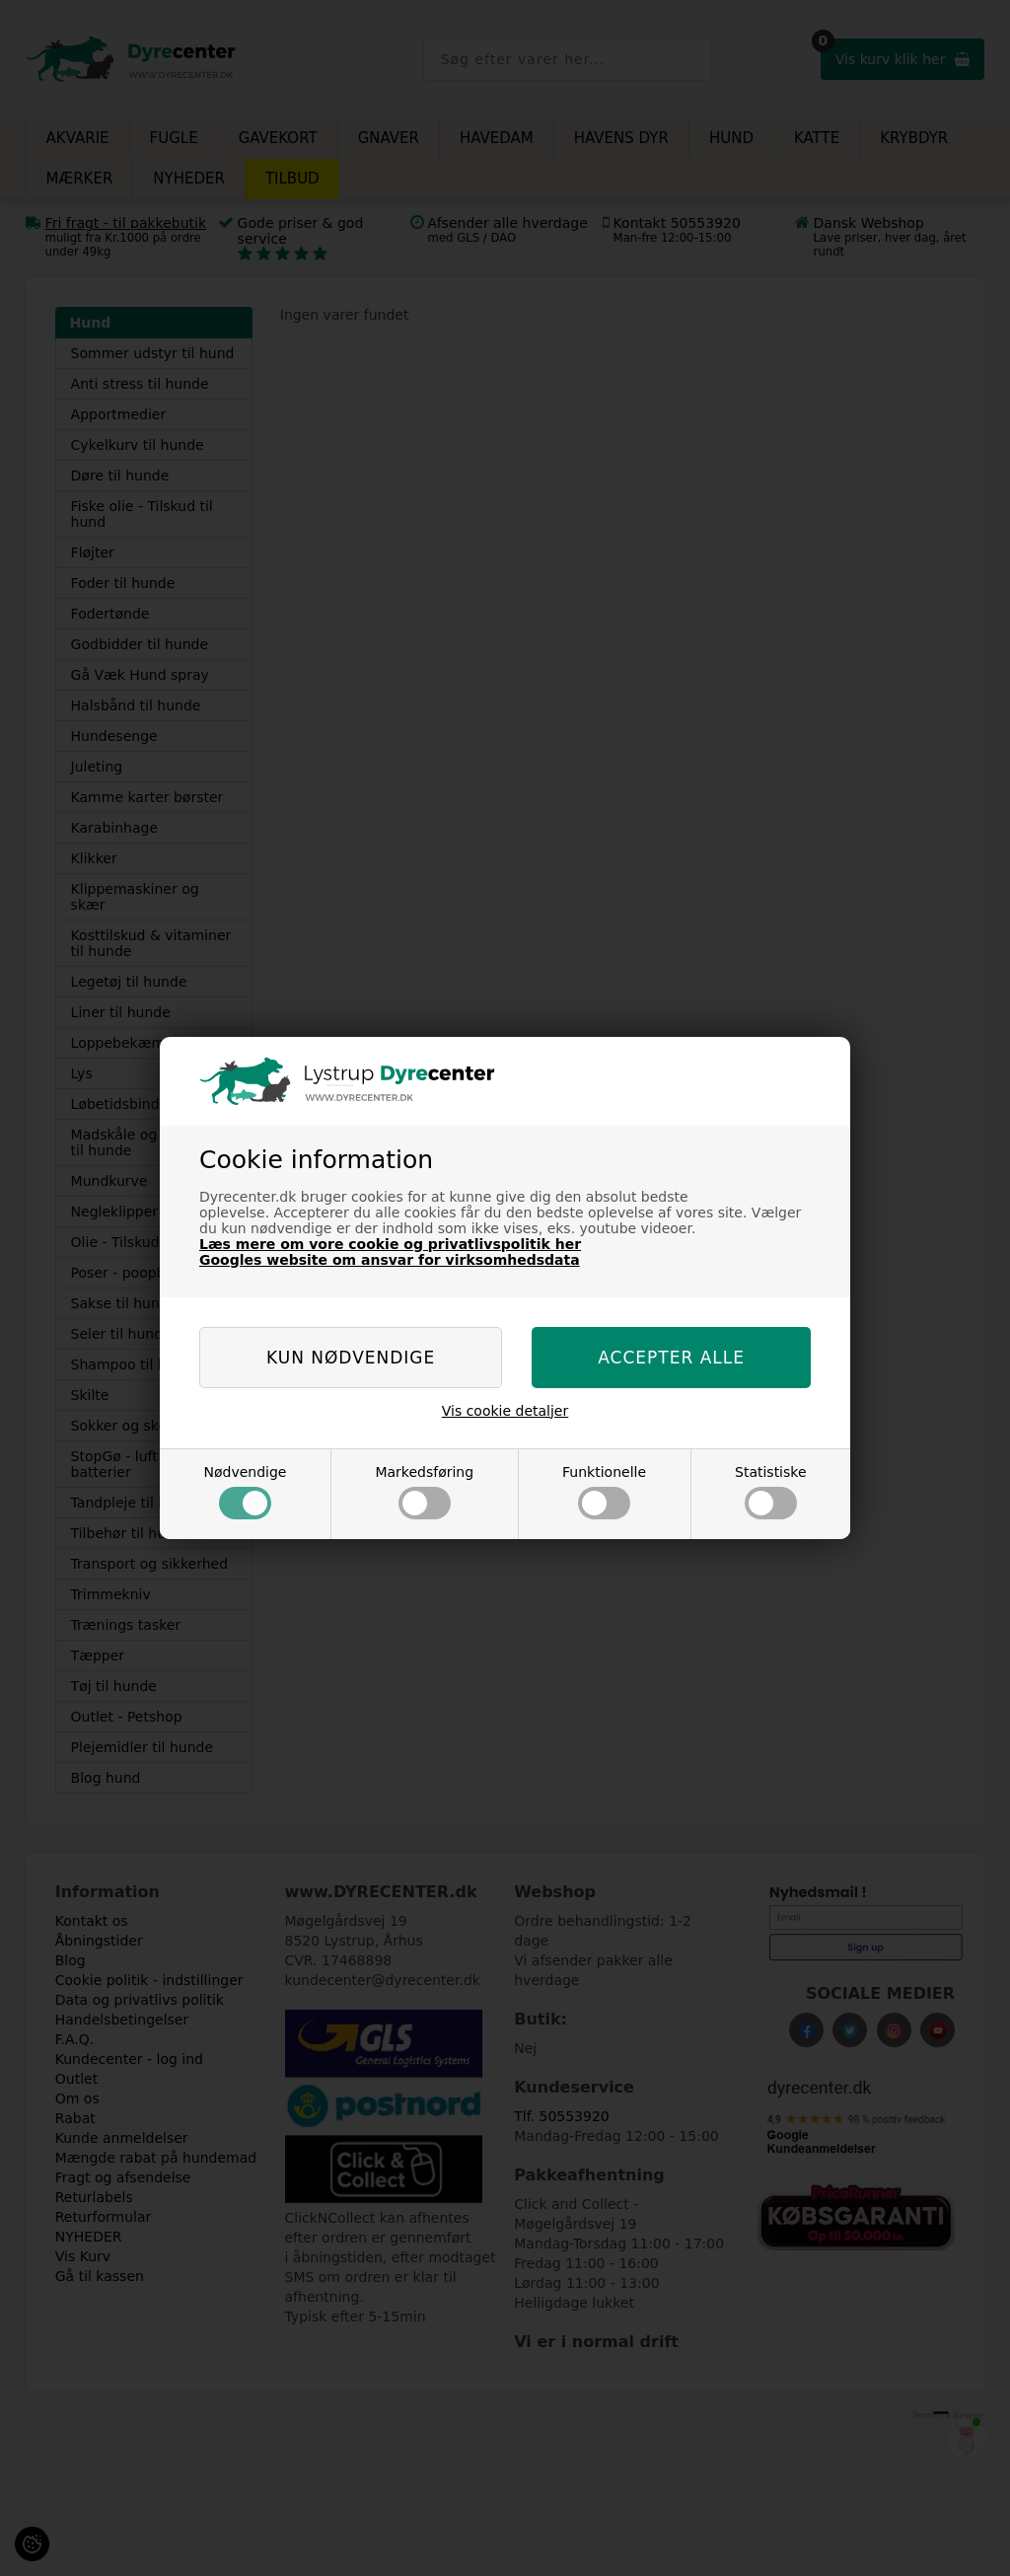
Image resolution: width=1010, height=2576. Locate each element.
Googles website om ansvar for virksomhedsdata (389, 1260)
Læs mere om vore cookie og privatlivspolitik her (390, 1244)
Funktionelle (604, 1491)
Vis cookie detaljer (505, 1411)
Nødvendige (244, 1491)
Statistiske (771, 1491)
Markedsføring (424, 1491)
